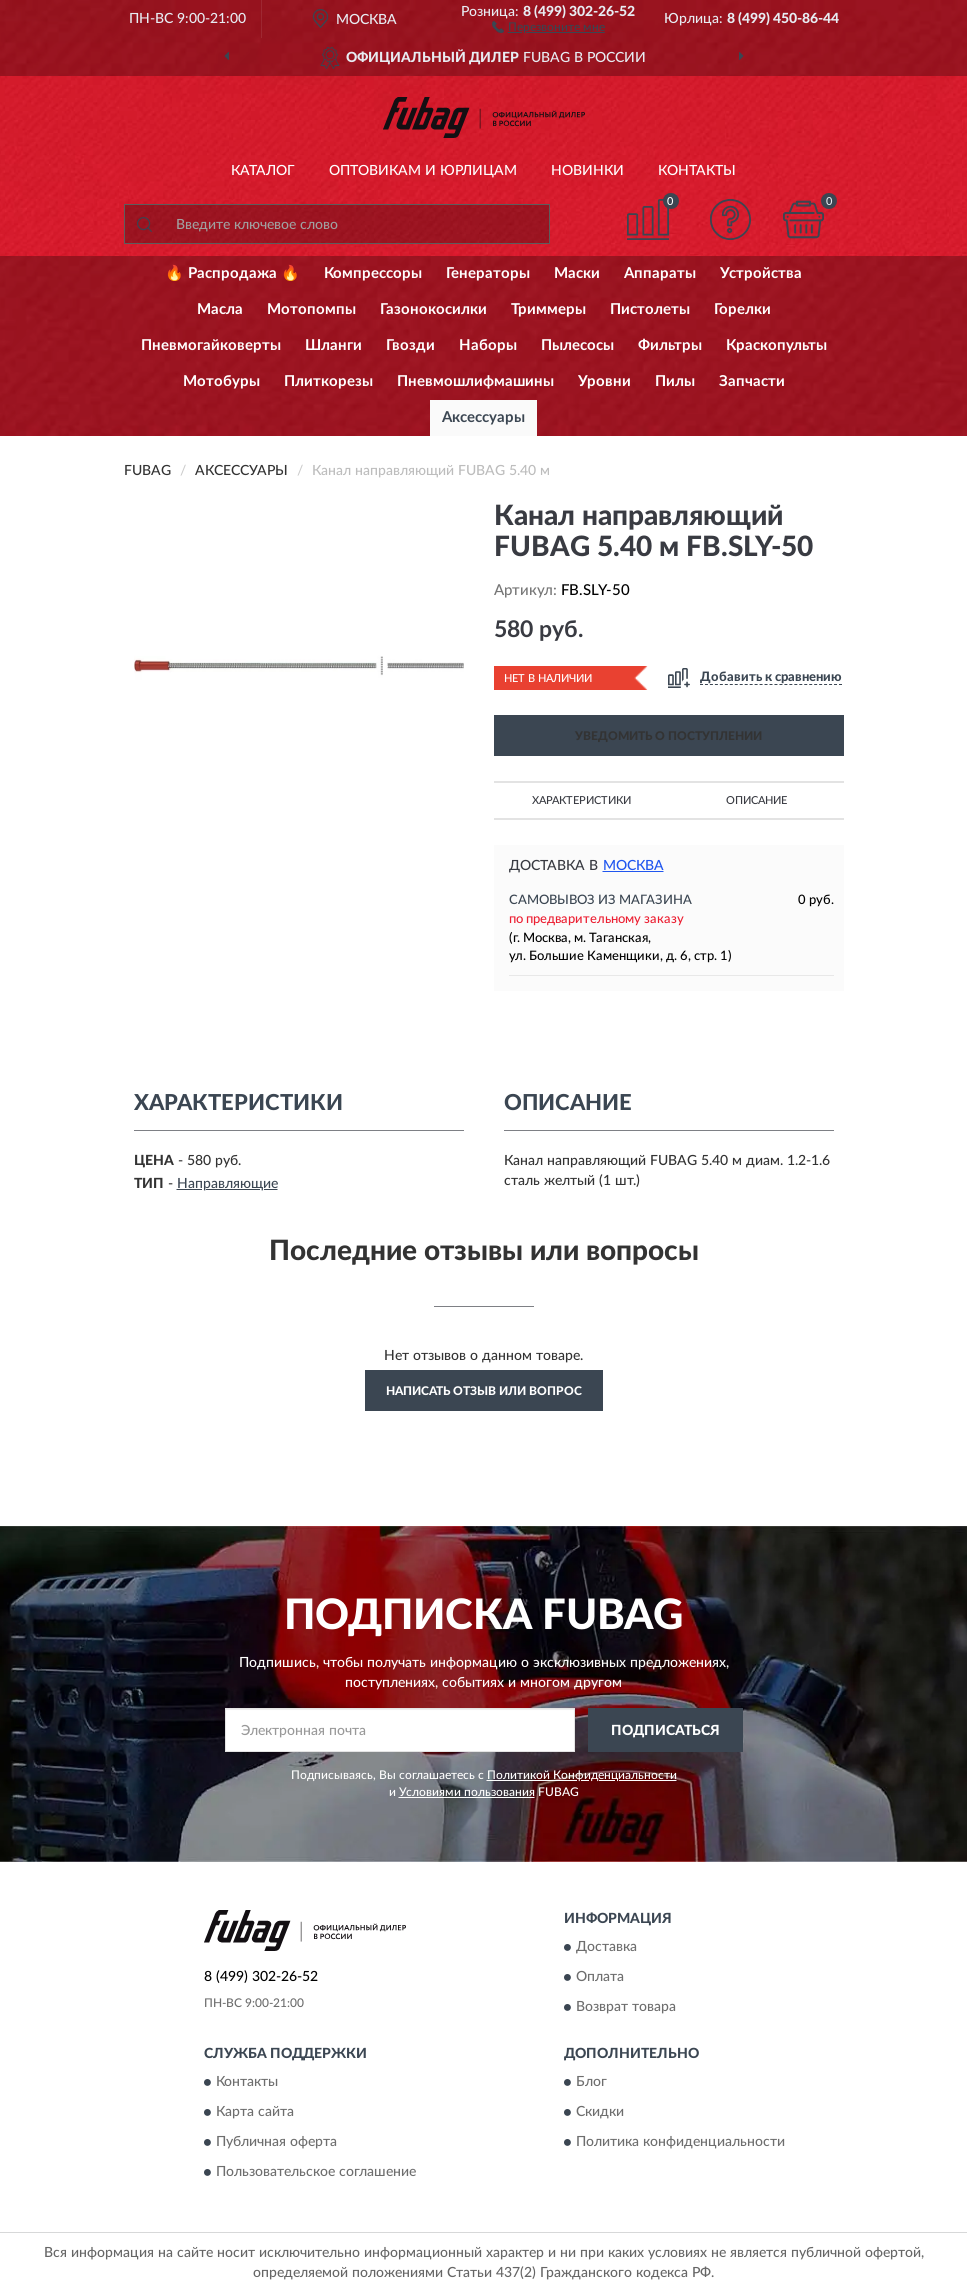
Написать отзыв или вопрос (484, 1391)
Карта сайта (255, 2113)
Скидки (600, 2113)
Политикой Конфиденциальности (582, 1775)
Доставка (606, 1947)
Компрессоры (373, 273)
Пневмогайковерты (211, 345)
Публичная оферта (276, 2143)
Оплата (600, 1977)
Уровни (604, 381)
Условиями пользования (467, 1792)
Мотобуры (221, 381)
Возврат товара (626, 2007)
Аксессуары (483, 417)
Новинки (587, 171)
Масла (220, 309)
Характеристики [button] (581, 800)
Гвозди (410, 345)
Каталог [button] (263, 171)
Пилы (675, 381)
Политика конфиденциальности (680, 2143)
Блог (591, 2083)
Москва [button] (633, 866)
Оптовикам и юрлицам (423, 171)
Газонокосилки (433, 309)
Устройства (761, 273)
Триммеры (548, 309)
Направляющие (227, 1184)
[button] (548, 26)
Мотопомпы (311, 309)
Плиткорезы (328, 381)
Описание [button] (756, 800)
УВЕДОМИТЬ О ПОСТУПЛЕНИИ (668, 736)
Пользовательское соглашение (316, 2173)
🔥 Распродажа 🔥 (232, 273)
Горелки (742, 309)
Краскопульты (776, 345)
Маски (577, 273)
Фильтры (670, 345)
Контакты (697, 171)
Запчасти (752, 381)
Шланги (333, 345)
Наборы (488, 345)
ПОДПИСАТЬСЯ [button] (665, 1731)
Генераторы (488, 273)
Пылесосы (577, 345)
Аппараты (660, 273)
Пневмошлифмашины (475, 381)
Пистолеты (650, 309)
